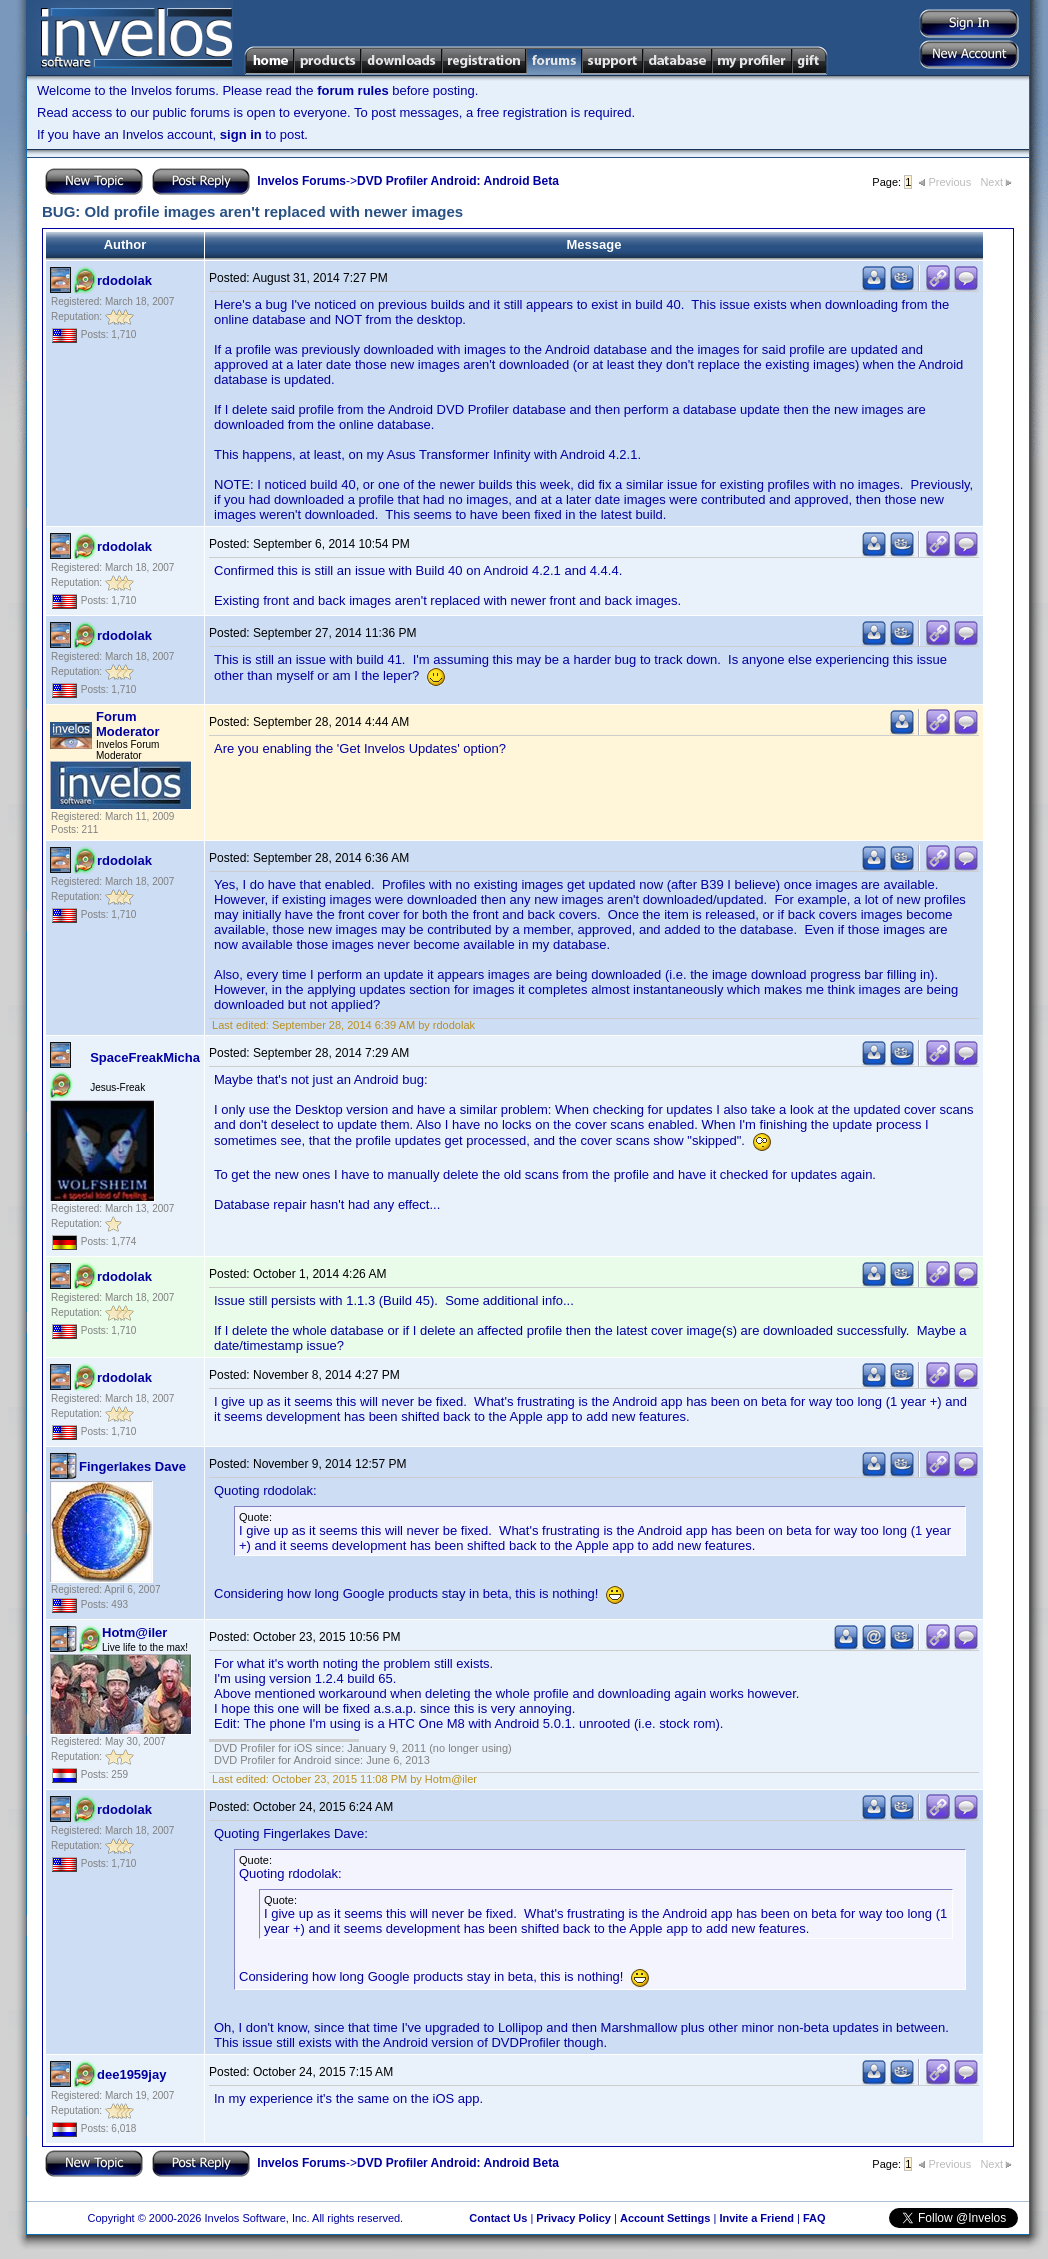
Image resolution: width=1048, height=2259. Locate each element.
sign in (241, 134)
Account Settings (665, 2218)
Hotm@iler (134, 1632)
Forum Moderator (128, 724)
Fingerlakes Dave (132, 1466)
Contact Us (498, 2218)
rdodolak (124, 280)
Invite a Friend (756, 2218)
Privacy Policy (573, 2218)
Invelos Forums (301, 181)
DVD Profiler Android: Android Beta (458, 181)
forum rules (353, 90)
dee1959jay (131, 2074)
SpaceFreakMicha (145, 1057)
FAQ (814, 2218)
